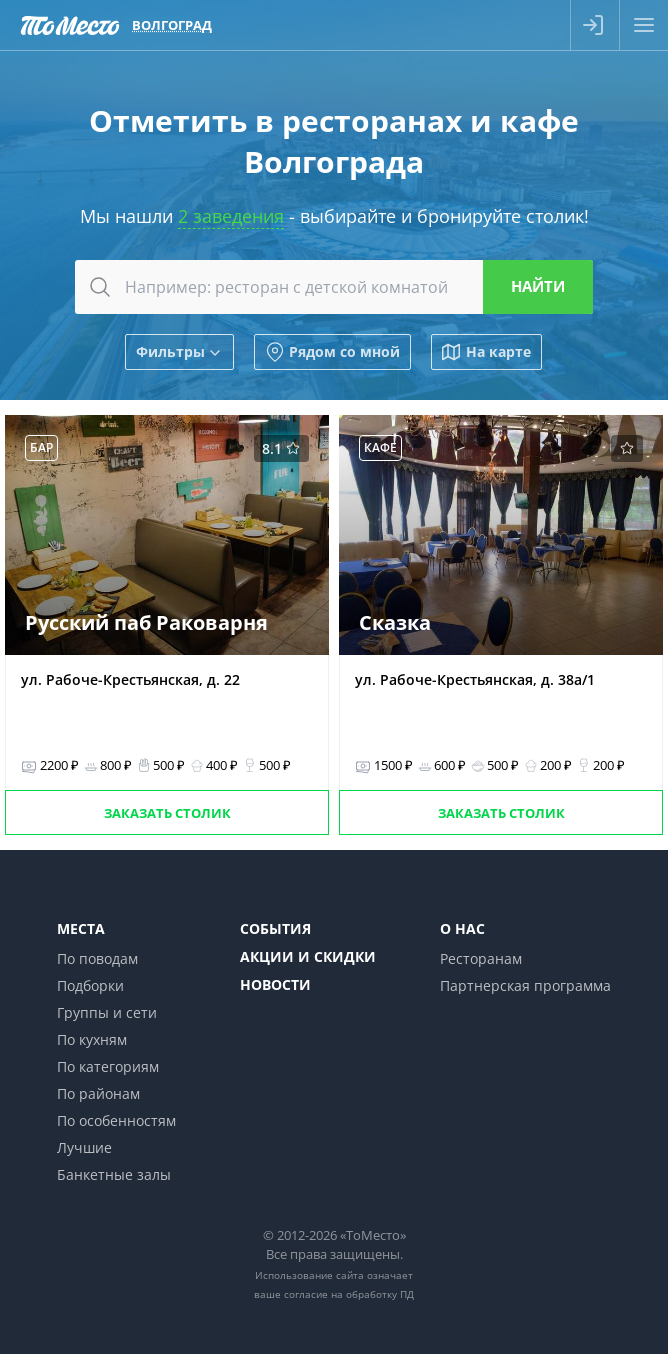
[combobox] (334, 287)
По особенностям (116, 1120)
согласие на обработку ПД (349, 1294)
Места (81, 928)
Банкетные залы (114, 1174)
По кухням (92, 1039)
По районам (98, 1093)
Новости (275, 984)
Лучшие (84, 1147)
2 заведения (231, 216)
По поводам (97, 958)
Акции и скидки (308, 956)
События (275, 928)
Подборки (90, 985)
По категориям (108, 1066)
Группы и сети (107, 1012)
